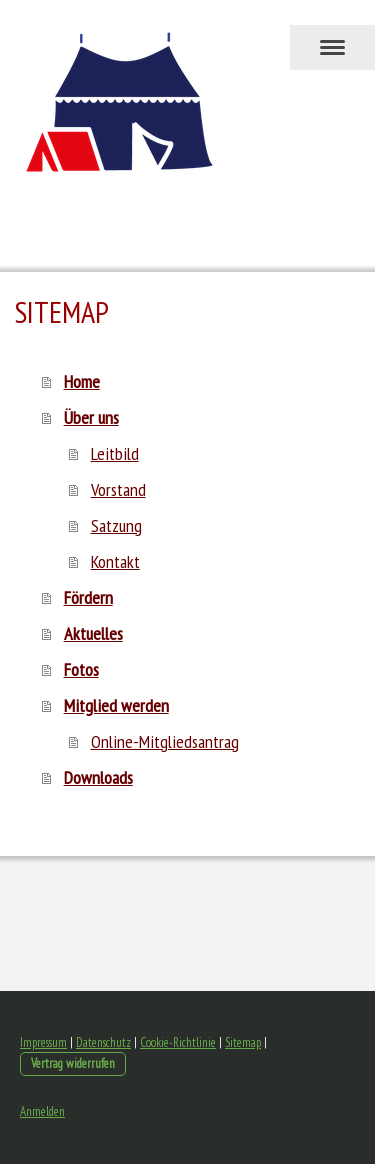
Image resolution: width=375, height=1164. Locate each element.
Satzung (116, 525)
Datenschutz (103, 1042)
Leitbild (115, 453)
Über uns (91, 417)
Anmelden (42, 1111)
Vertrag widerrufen (73, 1063)
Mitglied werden (116, 705)
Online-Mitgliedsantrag (165, 741)
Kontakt (115, 561)
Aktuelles (93, 633)
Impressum (43, 1042)
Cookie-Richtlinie (178, 1042)
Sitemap (243, 1042)
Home (82, 381)
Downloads (98, 777)
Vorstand (118, 489)
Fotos (81, 669)
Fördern (88, 597)
